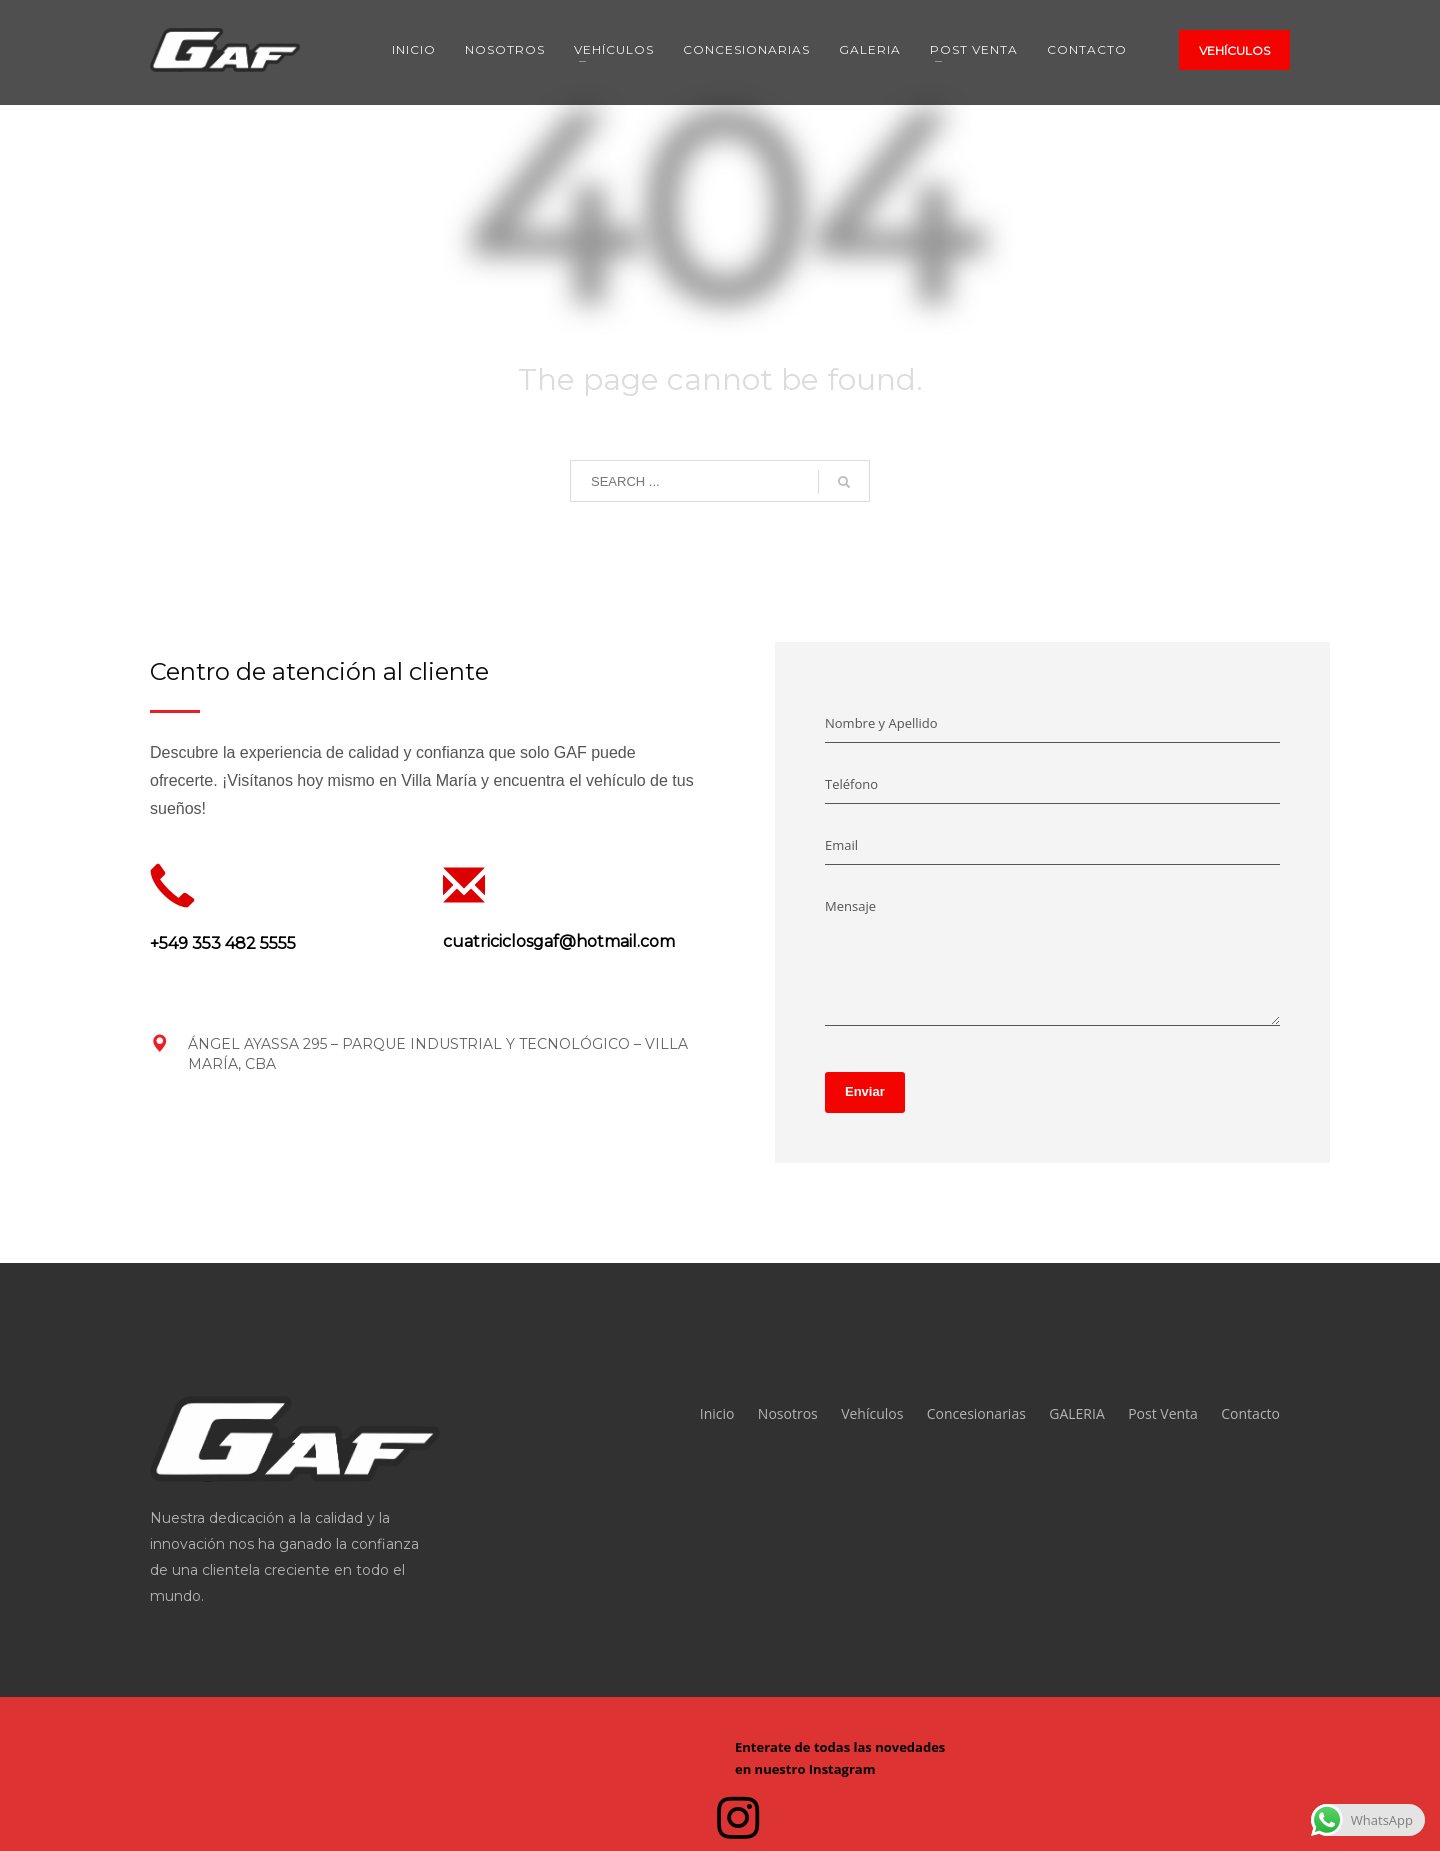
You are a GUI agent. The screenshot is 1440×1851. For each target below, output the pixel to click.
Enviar (865, 1091)
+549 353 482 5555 (223, 943)
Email (841, 845)
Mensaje (850, 906)
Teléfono (851, 784)
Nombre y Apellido (881, 723)
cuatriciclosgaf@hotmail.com (559, 941)
